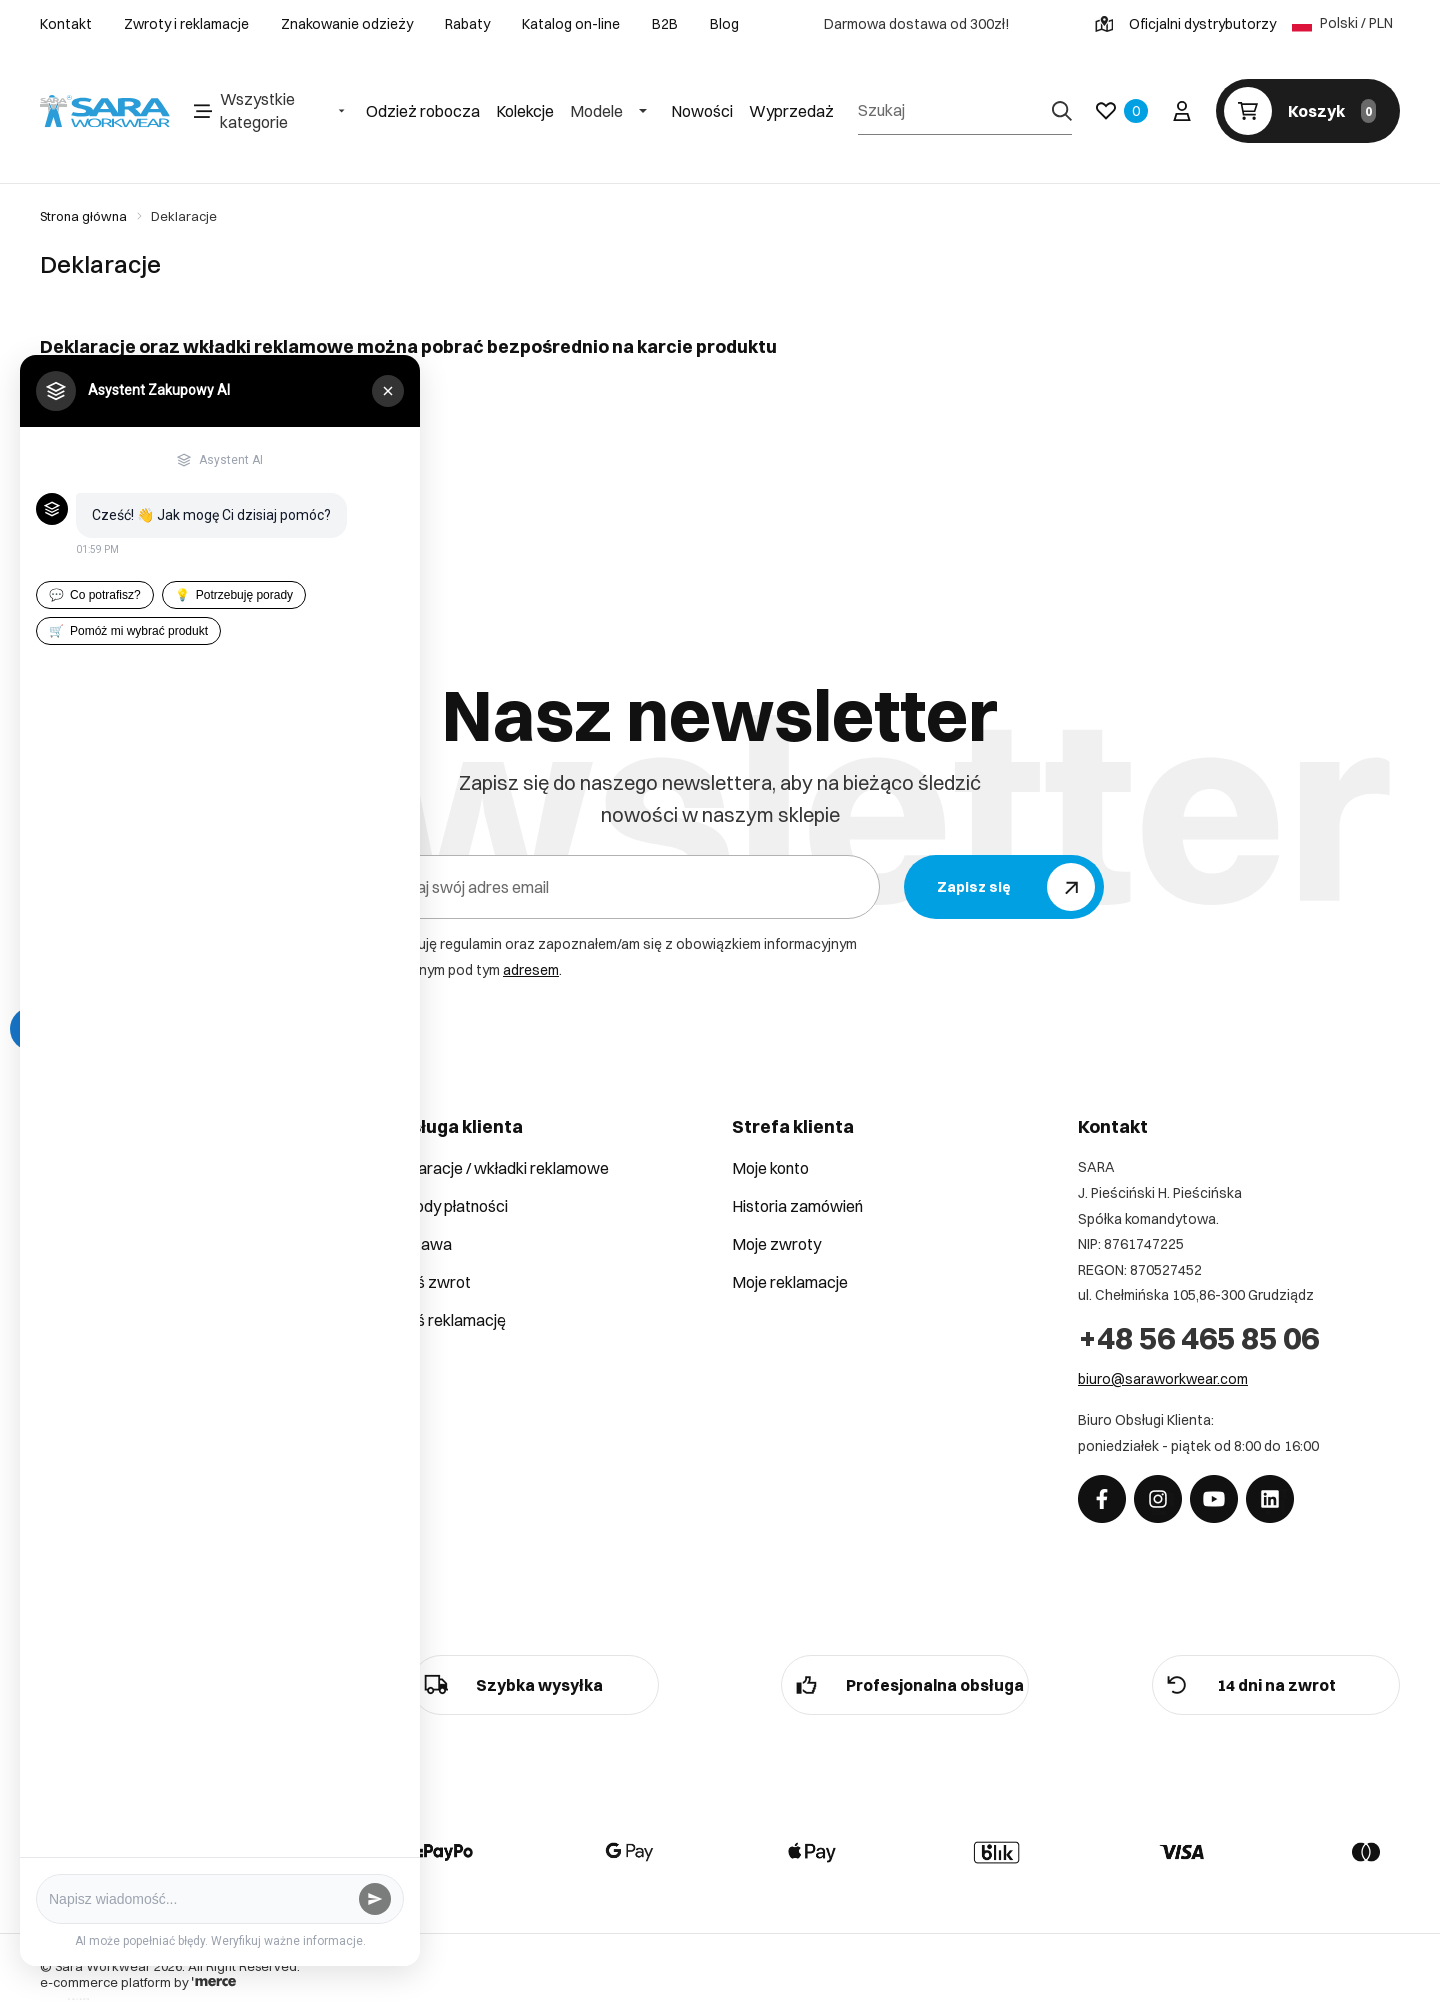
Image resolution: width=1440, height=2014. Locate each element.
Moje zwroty (776, 1244)
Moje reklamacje (790, 1282)
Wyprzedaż (791, 111)
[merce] (214, 1982)
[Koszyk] (1308, 111)
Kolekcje (525, 111)
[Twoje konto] (1182, 111)
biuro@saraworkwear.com (1163, 1379)
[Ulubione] (1122, 111)
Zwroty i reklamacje (186, 24)
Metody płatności (447, 1206)
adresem (531, 970)
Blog (724, 24)
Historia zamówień (797, 1206)
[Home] (105, 111)
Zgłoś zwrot (428, 1282)
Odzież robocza (423, 111)
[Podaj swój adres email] (622, 887)
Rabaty (467, 24)
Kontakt (66, 24)
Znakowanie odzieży (347, 24)
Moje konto (770, 1168)
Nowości (702, 111)
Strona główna (83, 216)
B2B (665, 24)
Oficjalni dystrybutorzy (1185, 24)
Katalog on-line (571, 24)
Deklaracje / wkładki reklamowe (497, 1168)
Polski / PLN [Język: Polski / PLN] (1342, 24)
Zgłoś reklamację (446, 1320)
